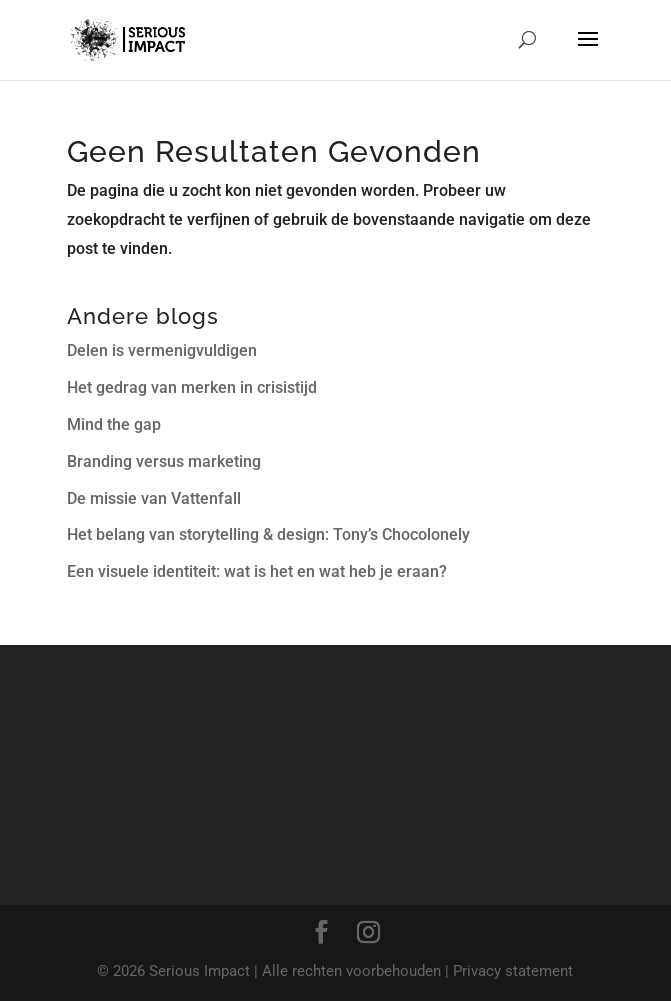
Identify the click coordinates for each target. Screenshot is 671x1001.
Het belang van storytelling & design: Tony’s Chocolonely (268, 534)
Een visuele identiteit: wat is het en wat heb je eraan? (257, 571)
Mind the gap (114, 424)
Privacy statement (513, 971)
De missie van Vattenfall (154, 498)
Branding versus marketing (164, 461)
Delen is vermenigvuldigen (162, 350)
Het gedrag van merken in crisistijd (192, 387)
